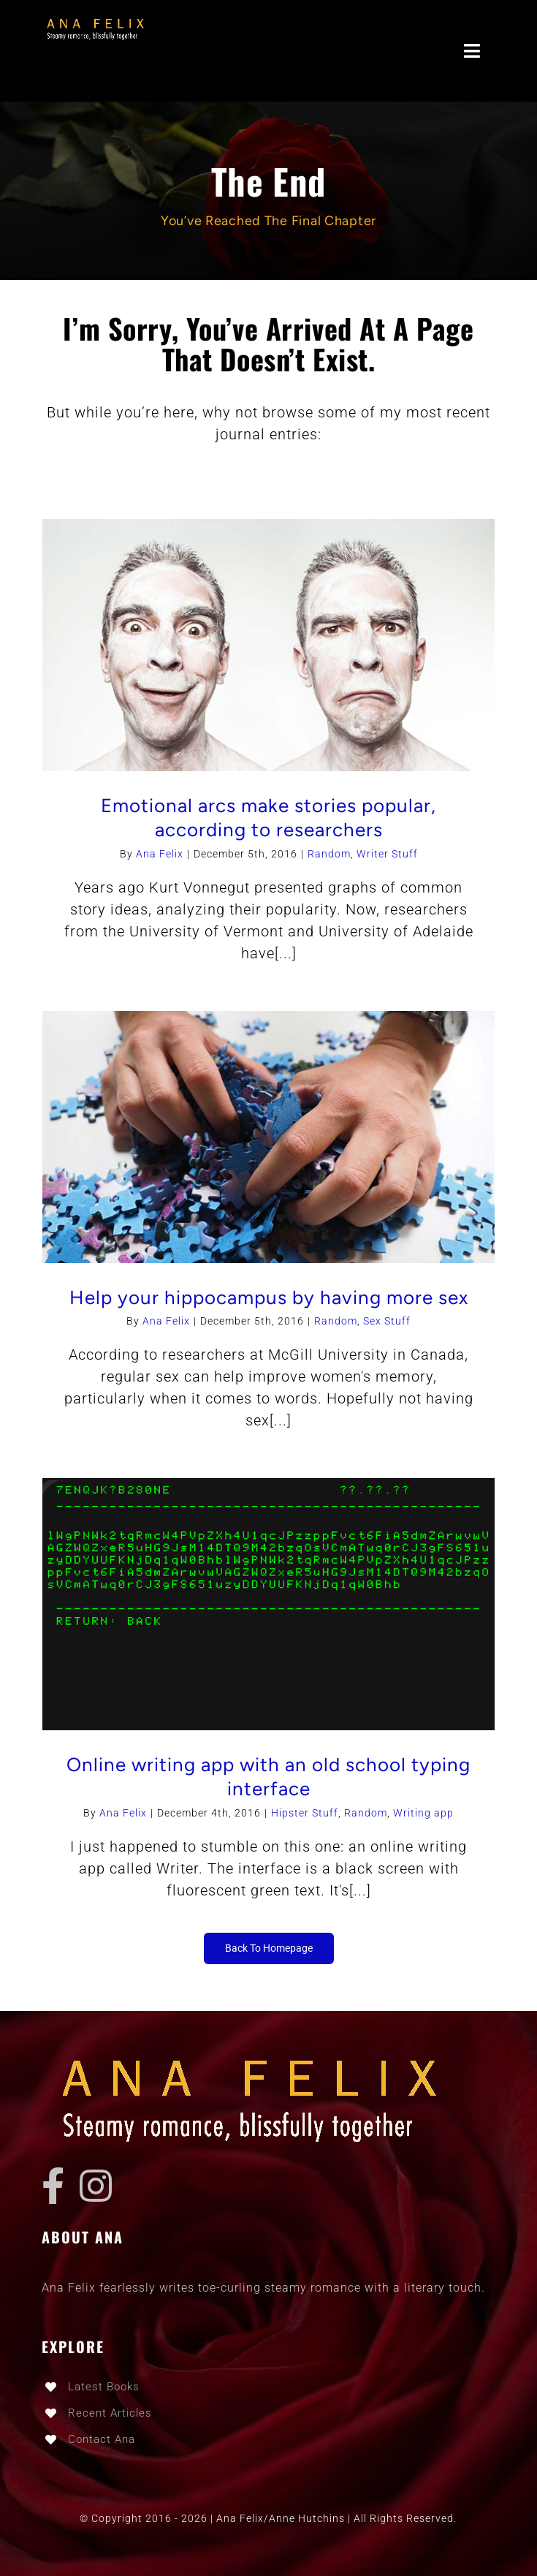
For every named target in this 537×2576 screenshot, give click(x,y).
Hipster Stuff (304, 1813)
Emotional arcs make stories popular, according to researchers (268, 818)
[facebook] (53, 2185)
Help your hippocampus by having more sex (268, 1297)
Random (329, 854)
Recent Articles (110, 2413)
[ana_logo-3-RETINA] (98, 22)
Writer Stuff (387, 854)
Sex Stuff (387, 1321)
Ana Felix (159, 854)
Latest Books (104, 2386)
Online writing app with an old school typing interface (268, 1777)
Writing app (423, 1813)
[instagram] (96, 2185)
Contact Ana (101, 2439)
